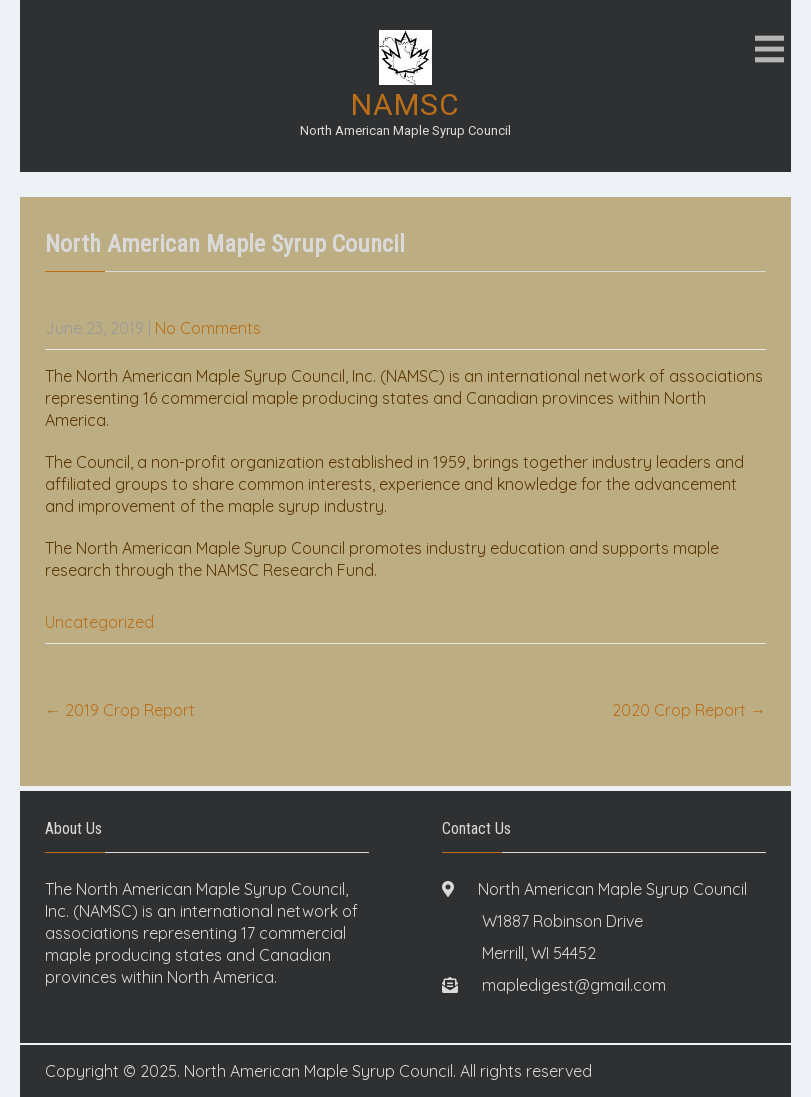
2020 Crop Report (689, 710)
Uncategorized (99, 622)
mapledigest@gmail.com (574, 985)
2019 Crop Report (120, 710)
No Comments (208, 328)
